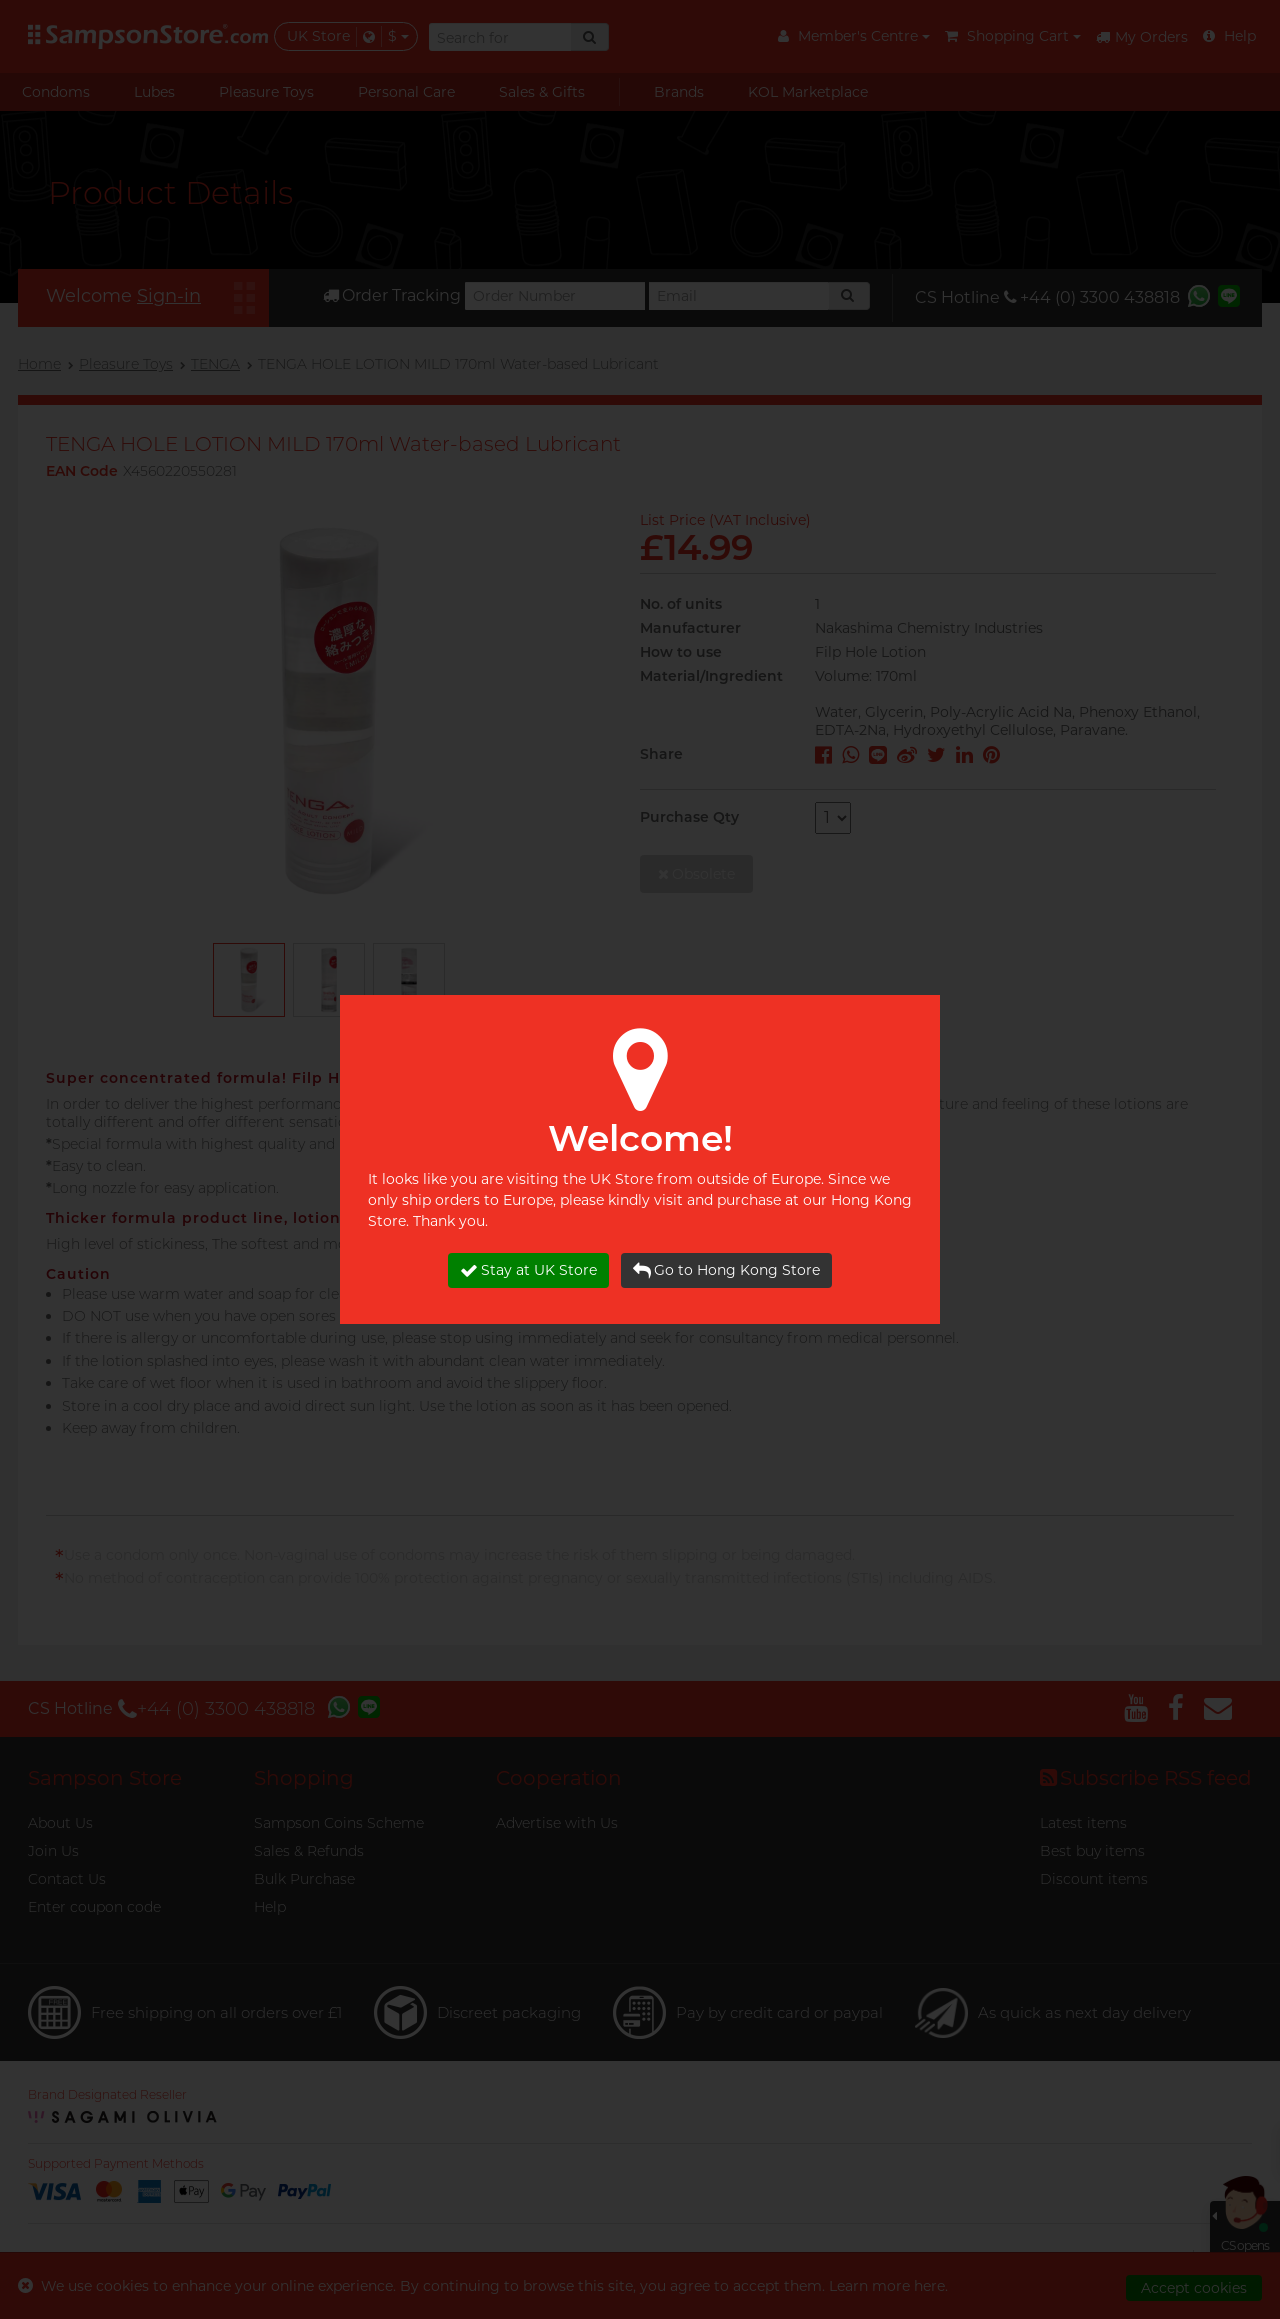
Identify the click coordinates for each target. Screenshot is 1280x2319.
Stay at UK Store (528, 1270)
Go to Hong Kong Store (726, 1270)
